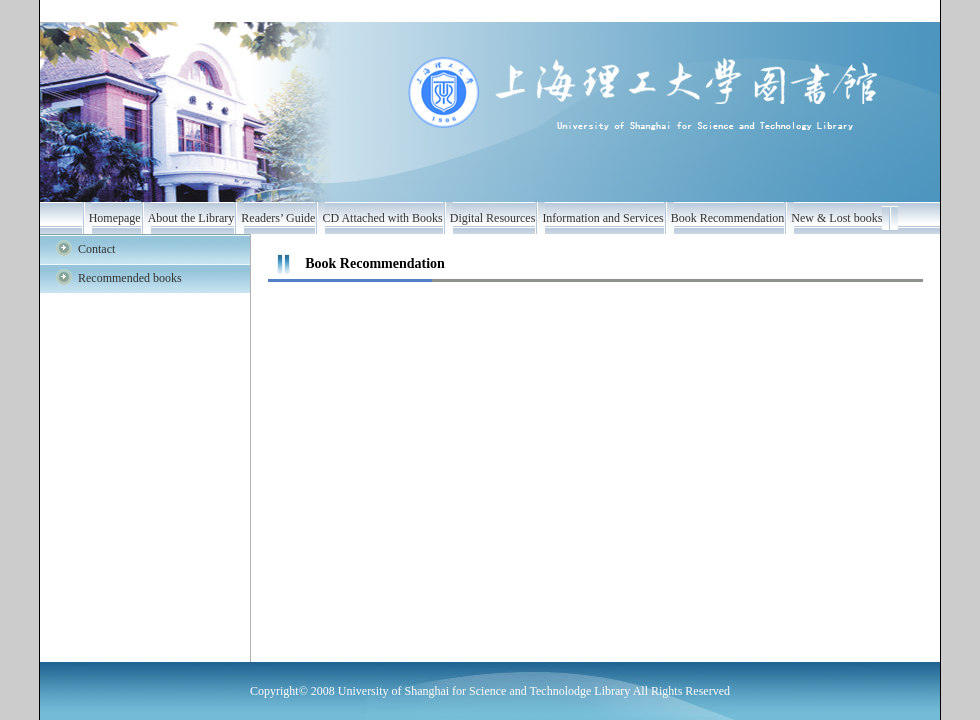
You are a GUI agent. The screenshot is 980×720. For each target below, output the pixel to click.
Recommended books (130, 278)
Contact (96, 249)
